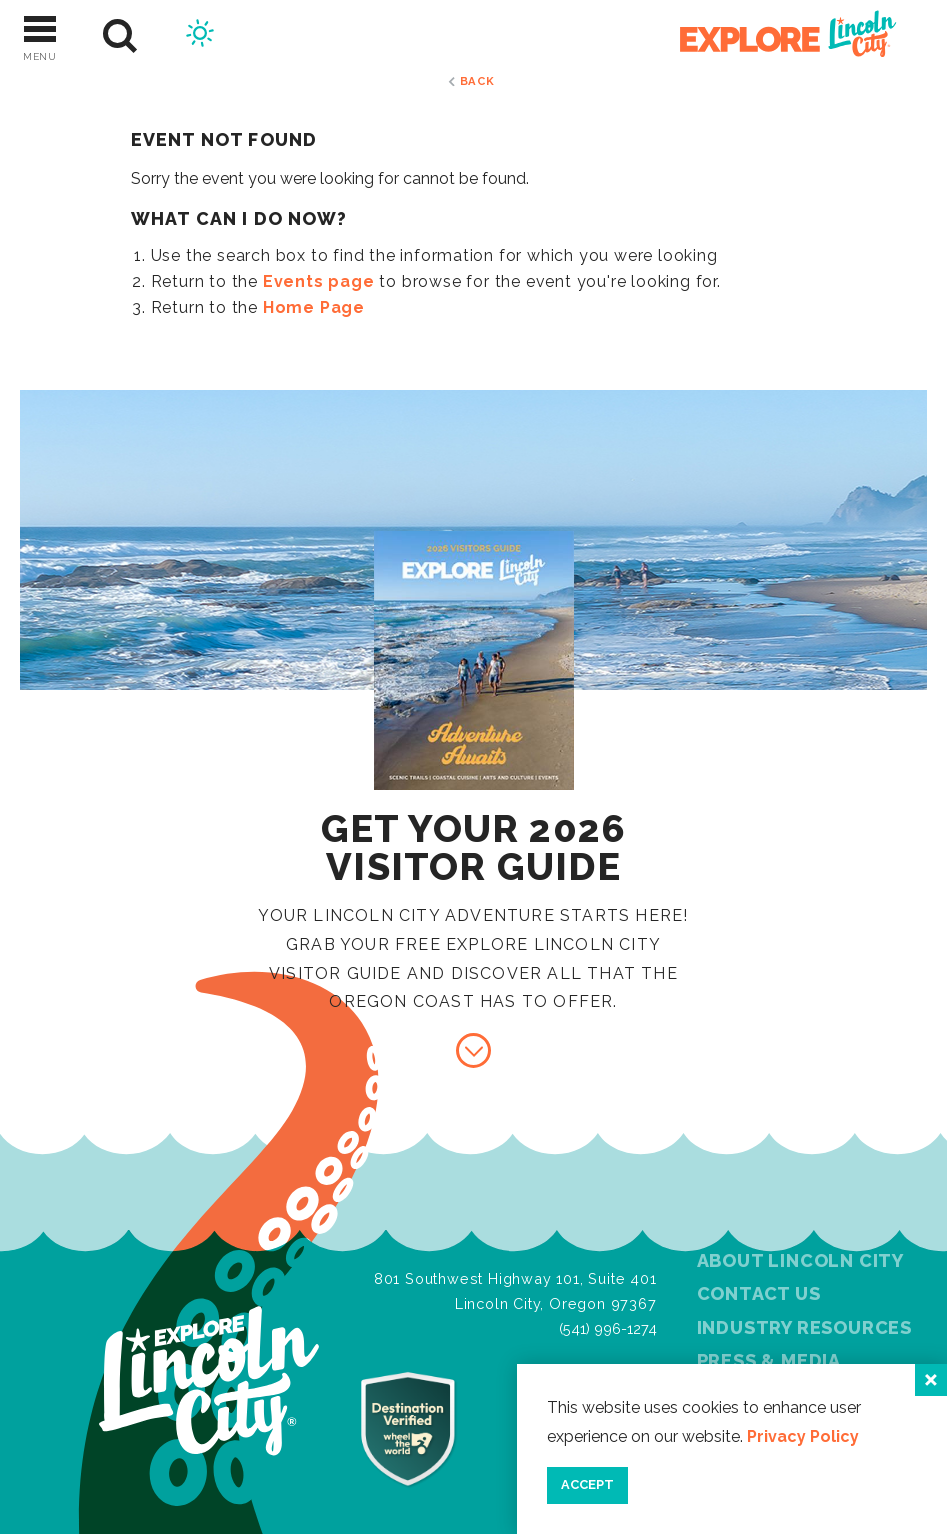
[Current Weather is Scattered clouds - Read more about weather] (200, 36)
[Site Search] (120, 36)
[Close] (931, 1380)
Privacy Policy (803, 1436)
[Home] (777, 36)
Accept (587, 1484)
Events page (319, 281)
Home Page (314, 307)
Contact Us (759, 1293)
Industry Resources (804, 1327)
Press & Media (769, 1360)
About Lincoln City (800, 1260)
